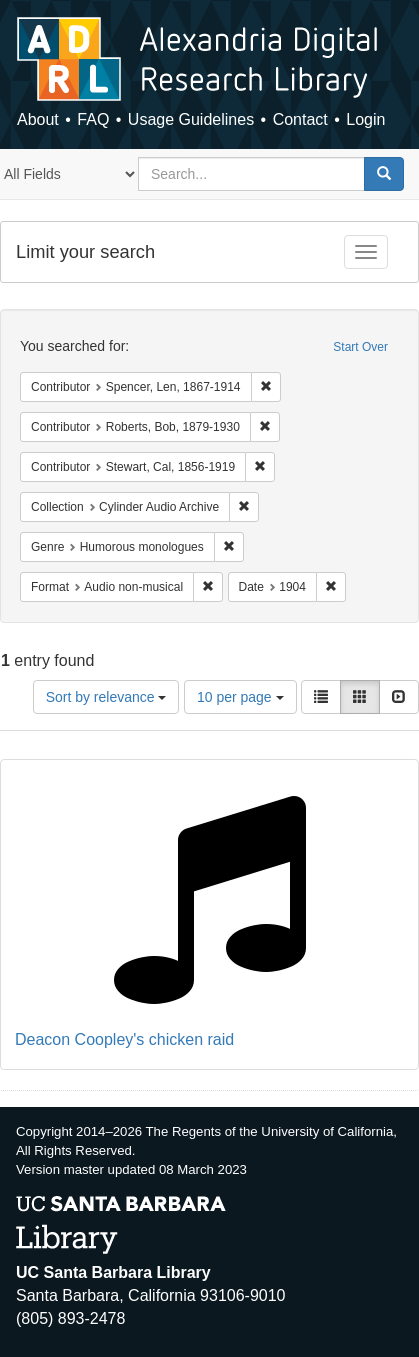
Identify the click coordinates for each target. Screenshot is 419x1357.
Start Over (360, 347)
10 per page (240, 697)
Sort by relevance (106, 697)
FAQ (93, 119)
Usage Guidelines (191, 119)
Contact (300, 119)
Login (365, 119)
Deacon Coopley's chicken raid (124, 1039)
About (38, 119)
